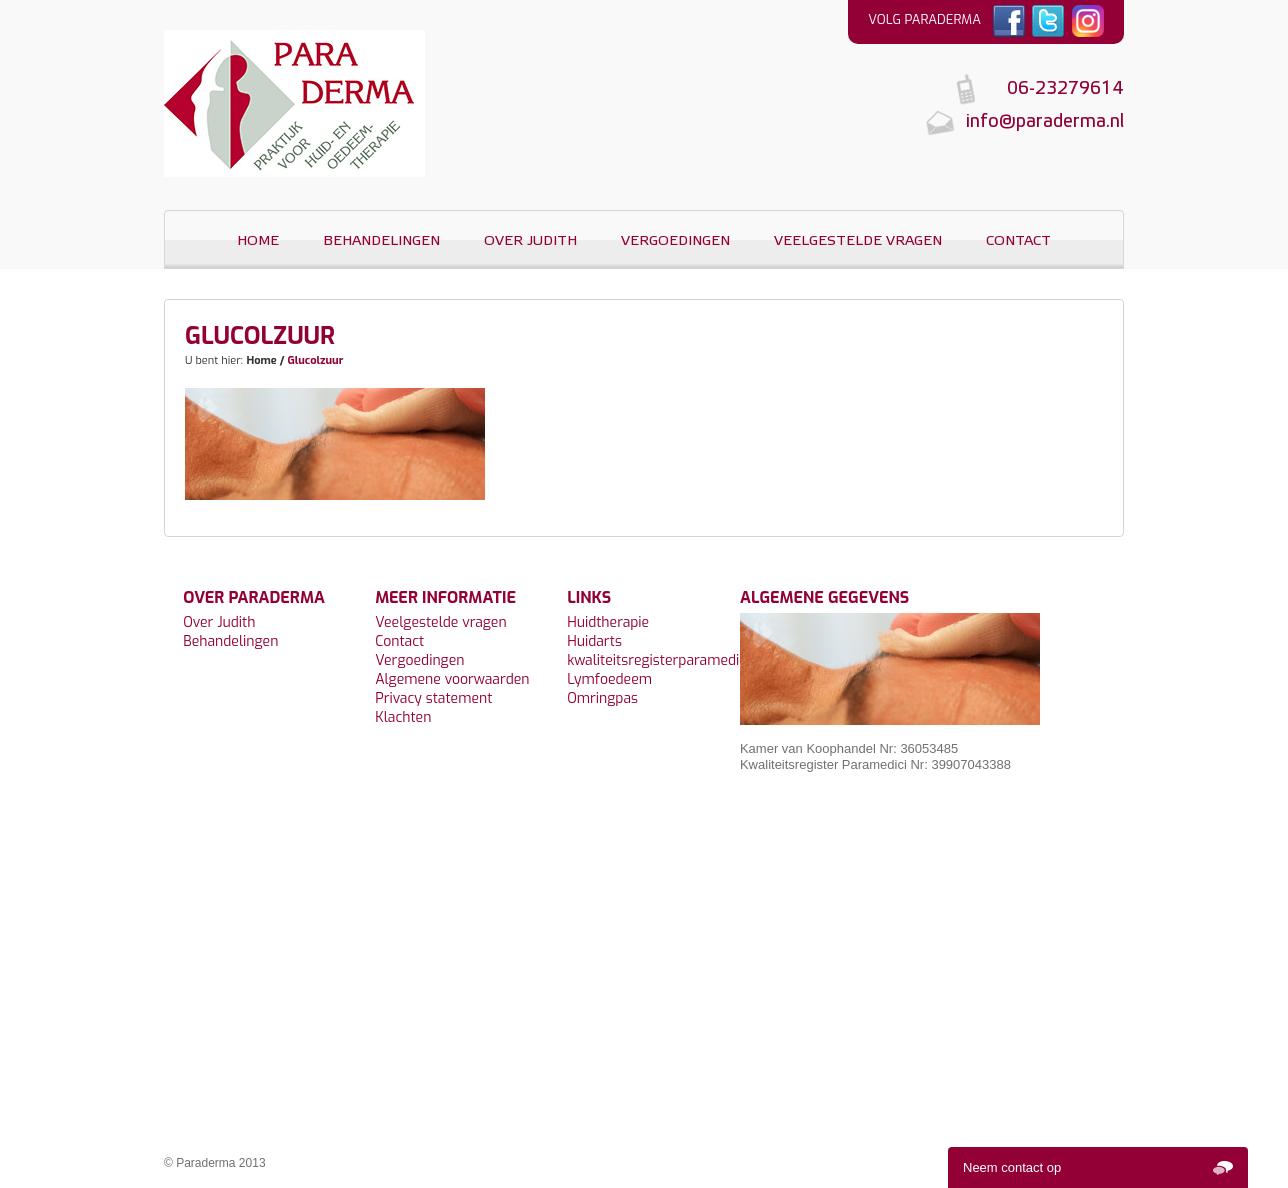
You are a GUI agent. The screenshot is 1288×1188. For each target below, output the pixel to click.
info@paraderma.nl (1045, 122)
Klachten (403, 717)
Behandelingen (381, 241)
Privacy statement (433, 698)
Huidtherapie (608, 622)
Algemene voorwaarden (452, 679)
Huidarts (594, 641)
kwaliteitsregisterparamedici (658, 660)
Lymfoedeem (609, 679)
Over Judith (530, 241)
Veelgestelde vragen (858, 241)
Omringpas (602, 698)
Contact (1018, 241)
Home (258, 241)
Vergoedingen (675, 241)
